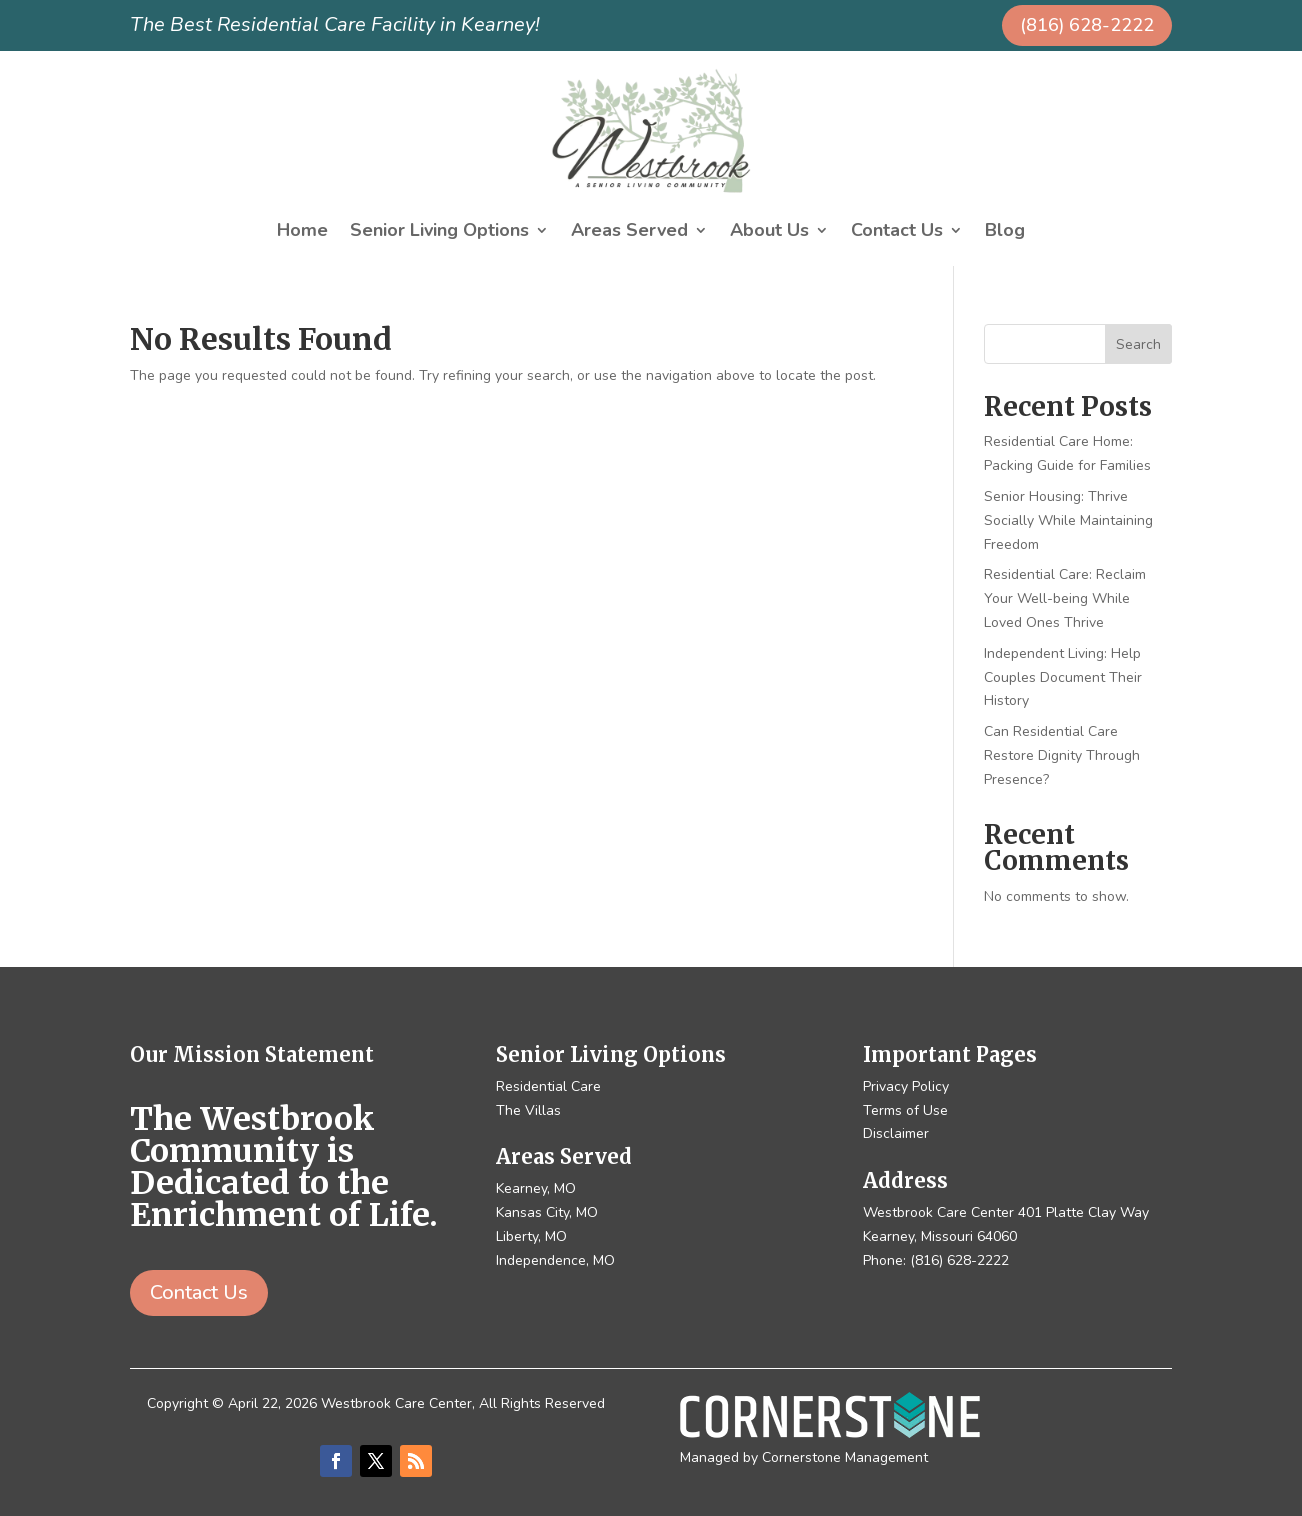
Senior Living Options (439, 232)
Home (302, 232)
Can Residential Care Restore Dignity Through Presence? (1062, 755)
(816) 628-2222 (1087, 25)
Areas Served (629, 232)
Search (1138, 344)
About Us (769, 232)
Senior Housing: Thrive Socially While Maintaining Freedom (1068, 520)
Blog (1005, 232)
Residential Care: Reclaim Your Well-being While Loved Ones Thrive (1065, 598)
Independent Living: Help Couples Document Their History (1063, 677)
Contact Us (897, 232)
